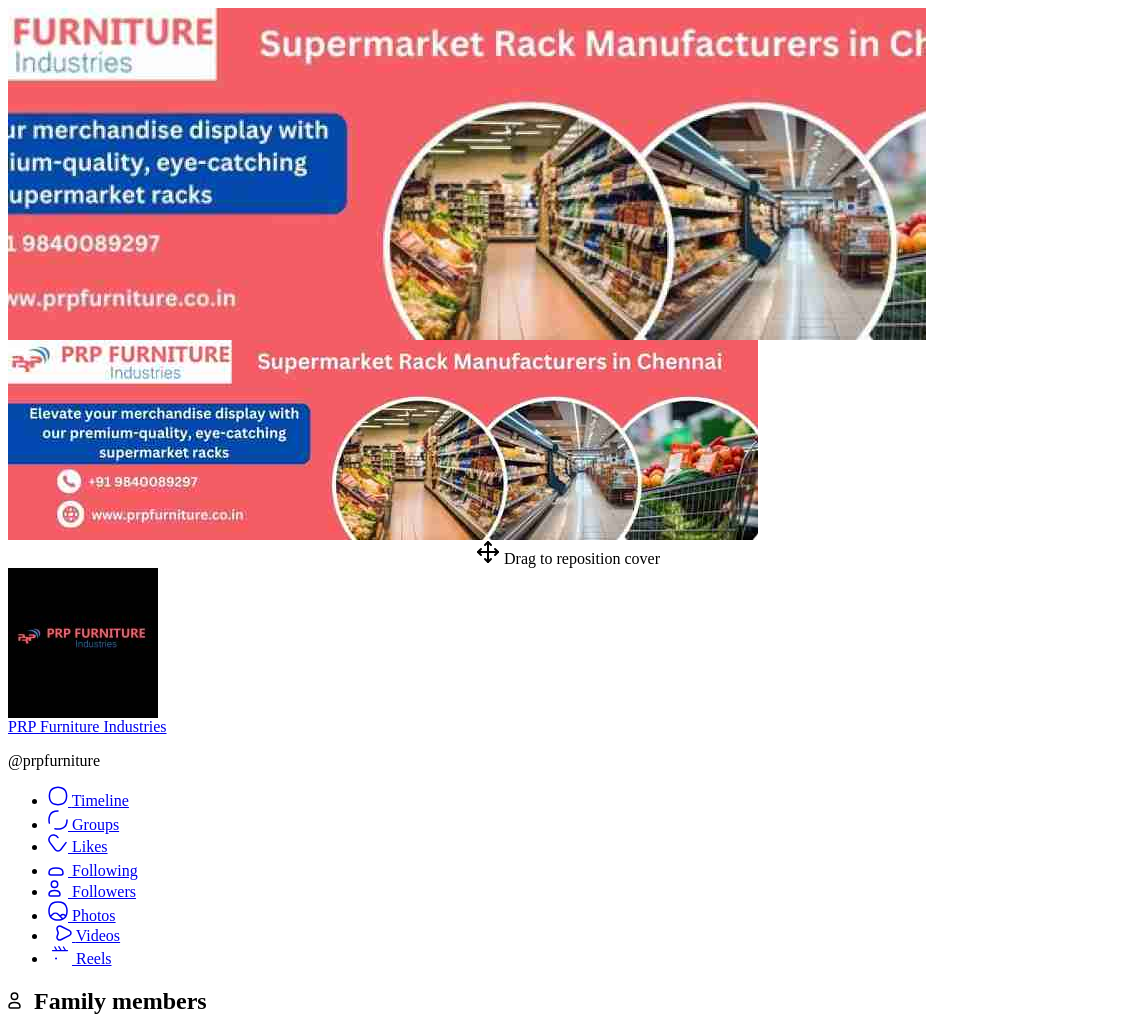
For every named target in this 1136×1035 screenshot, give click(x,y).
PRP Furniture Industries (87, 726)
